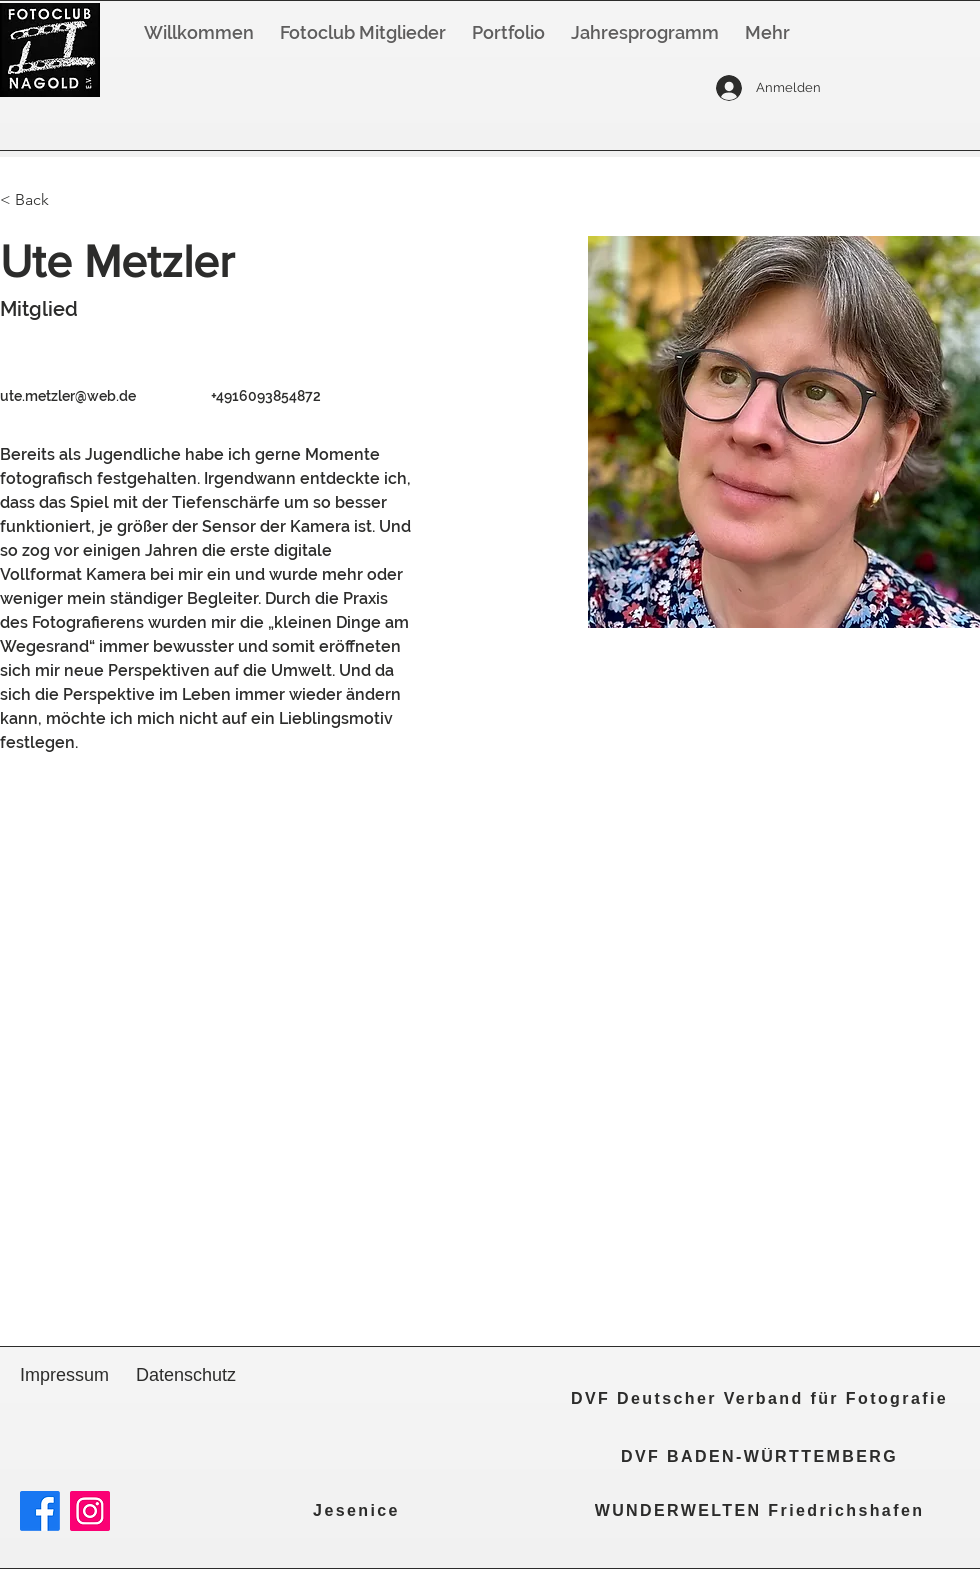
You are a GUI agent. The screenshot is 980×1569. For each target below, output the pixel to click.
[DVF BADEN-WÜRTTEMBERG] (759, 1457)
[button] (645, 33)
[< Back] (39, 200)
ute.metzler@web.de (68, 396)
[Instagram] (90, 1511)
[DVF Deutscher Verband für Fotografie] (759, 1399)
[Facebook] (40, 1511)
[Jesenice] (356, 1511)
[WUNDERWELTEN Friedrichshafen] (759, 1511)
